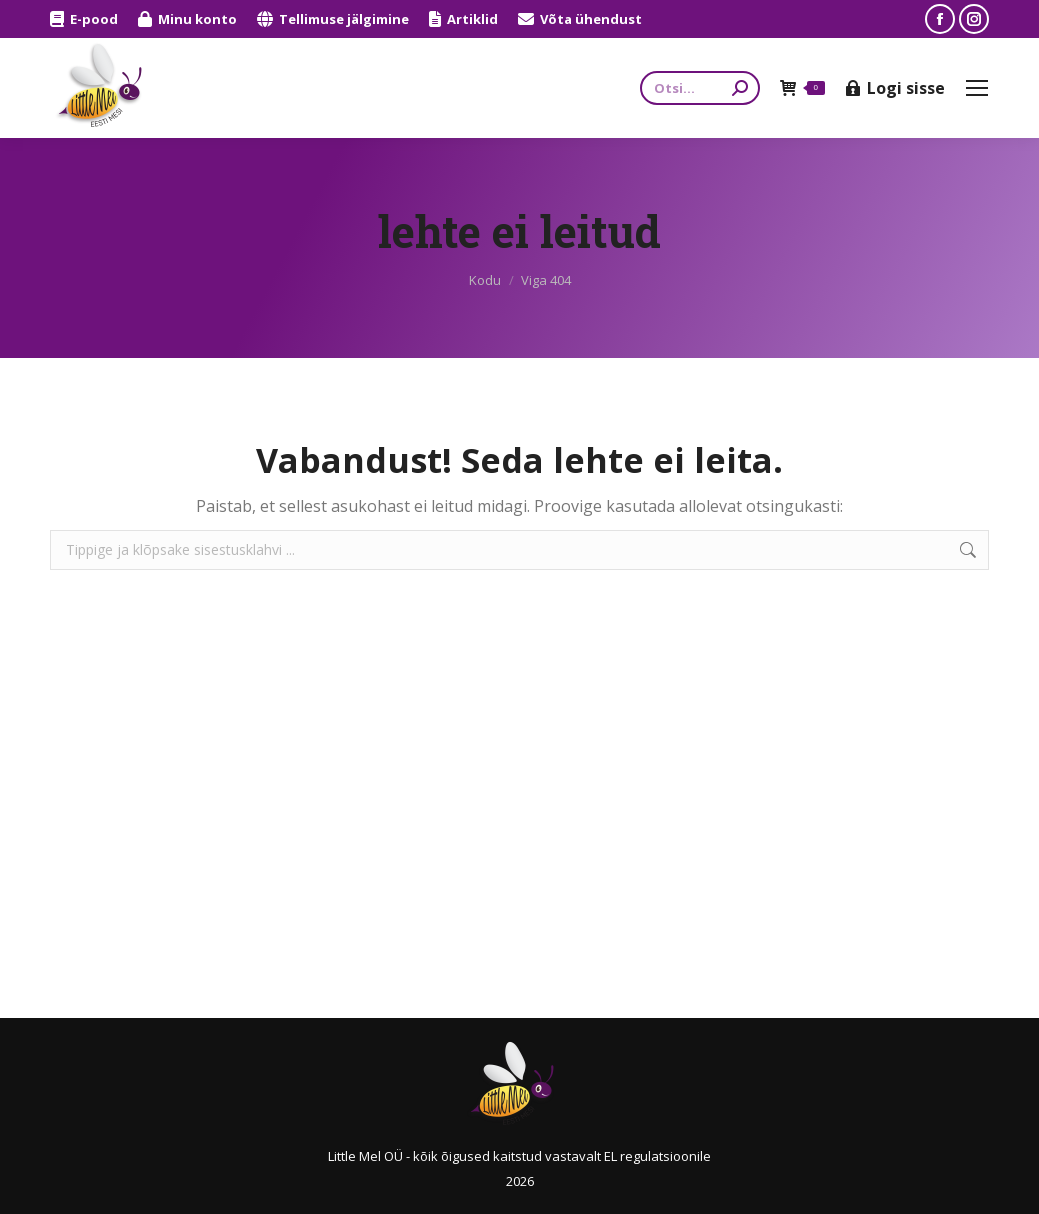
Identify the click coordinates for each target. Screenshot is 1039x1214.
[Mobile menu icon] (977, 88)
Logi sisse (895, 88)
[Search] (700, 88)
